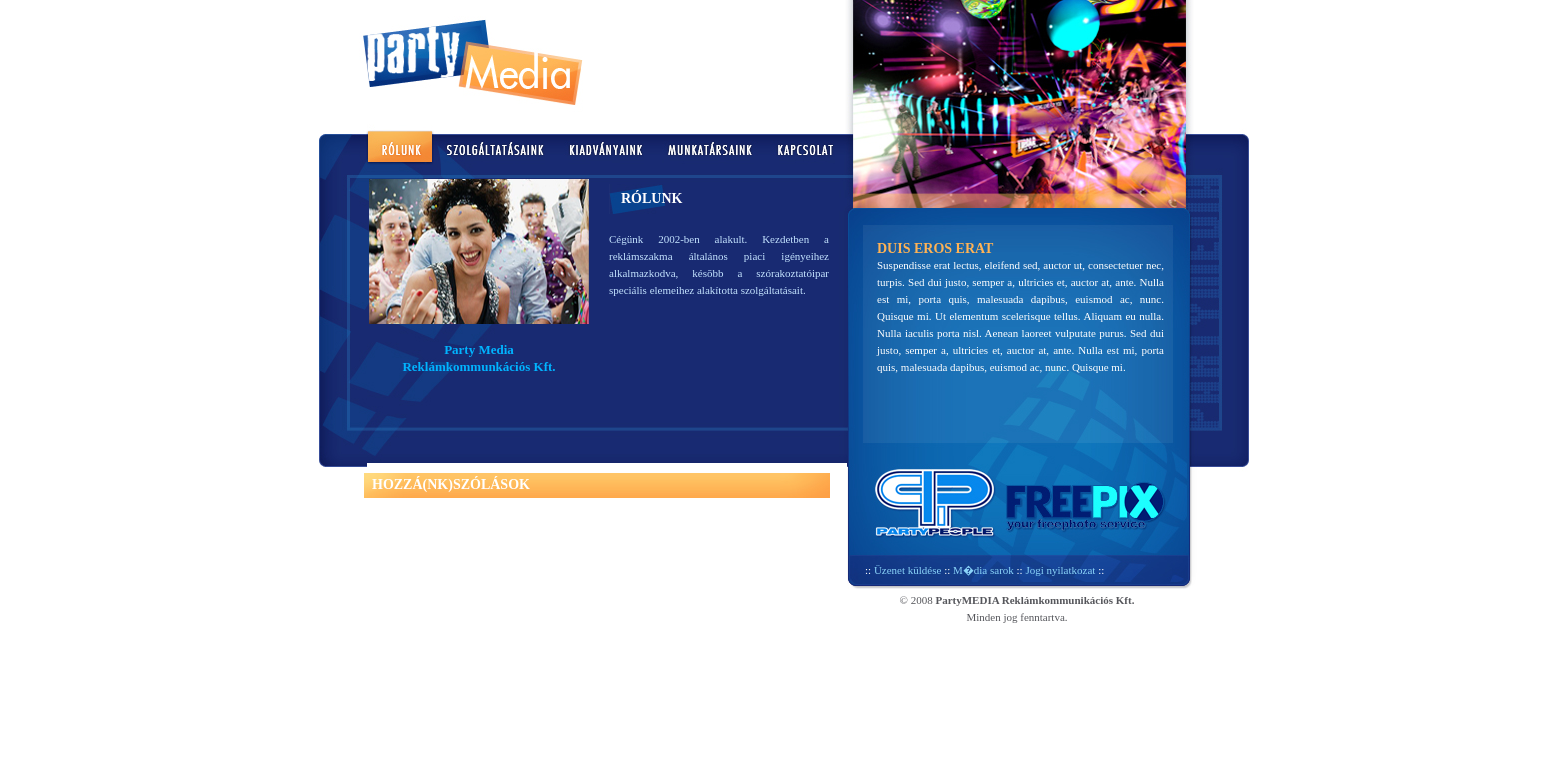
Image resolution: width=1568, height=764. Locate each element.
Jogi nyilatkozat (1060, 570)
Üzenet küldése (908, 570)
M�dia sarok (983, 570)
